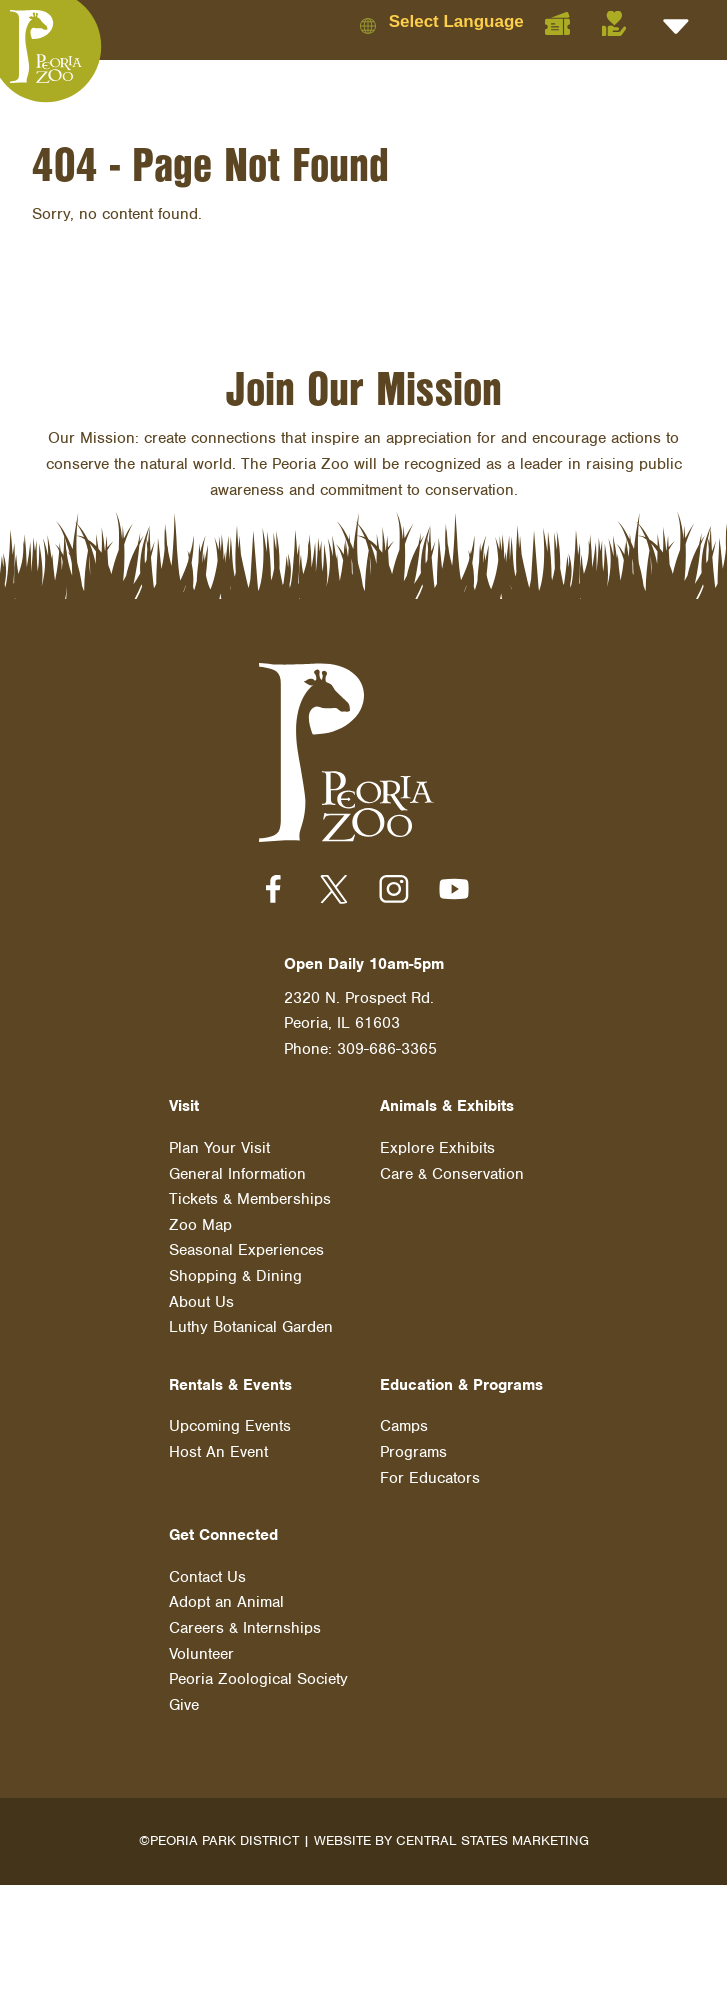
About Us (201, 1302)
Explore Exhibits (437, 1148)
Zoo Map (200, 1225)
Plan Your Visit (219, 1148)
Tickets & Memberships (250, 1199)
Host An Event (218, 1452)
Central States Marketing (492, 1840)
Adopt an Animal (226, 1602)
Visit (184, 1106)
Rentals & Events (230, 1385)
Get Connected (223, 1535)
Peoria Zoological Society (258, 1679)
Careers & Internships (245, 1628)
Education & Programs (461, 1385)
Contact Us (207, 1577)
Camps (404, 1426)
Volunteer (201, 1654)
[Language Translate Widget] (473, 21)
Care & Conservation (452, 1174)
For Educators (430, 1478)
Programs (413, 1452)
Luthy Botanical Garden (251, 1327)
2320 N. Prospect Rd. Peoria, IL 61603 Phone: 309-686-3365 (360, 1023)
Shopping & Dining (235, 1276)
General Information (237, 1174)
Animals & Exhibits (447, 1106)
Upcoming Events (230, 1426)
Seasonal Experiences (246, 1250)
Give (184, 1705)
